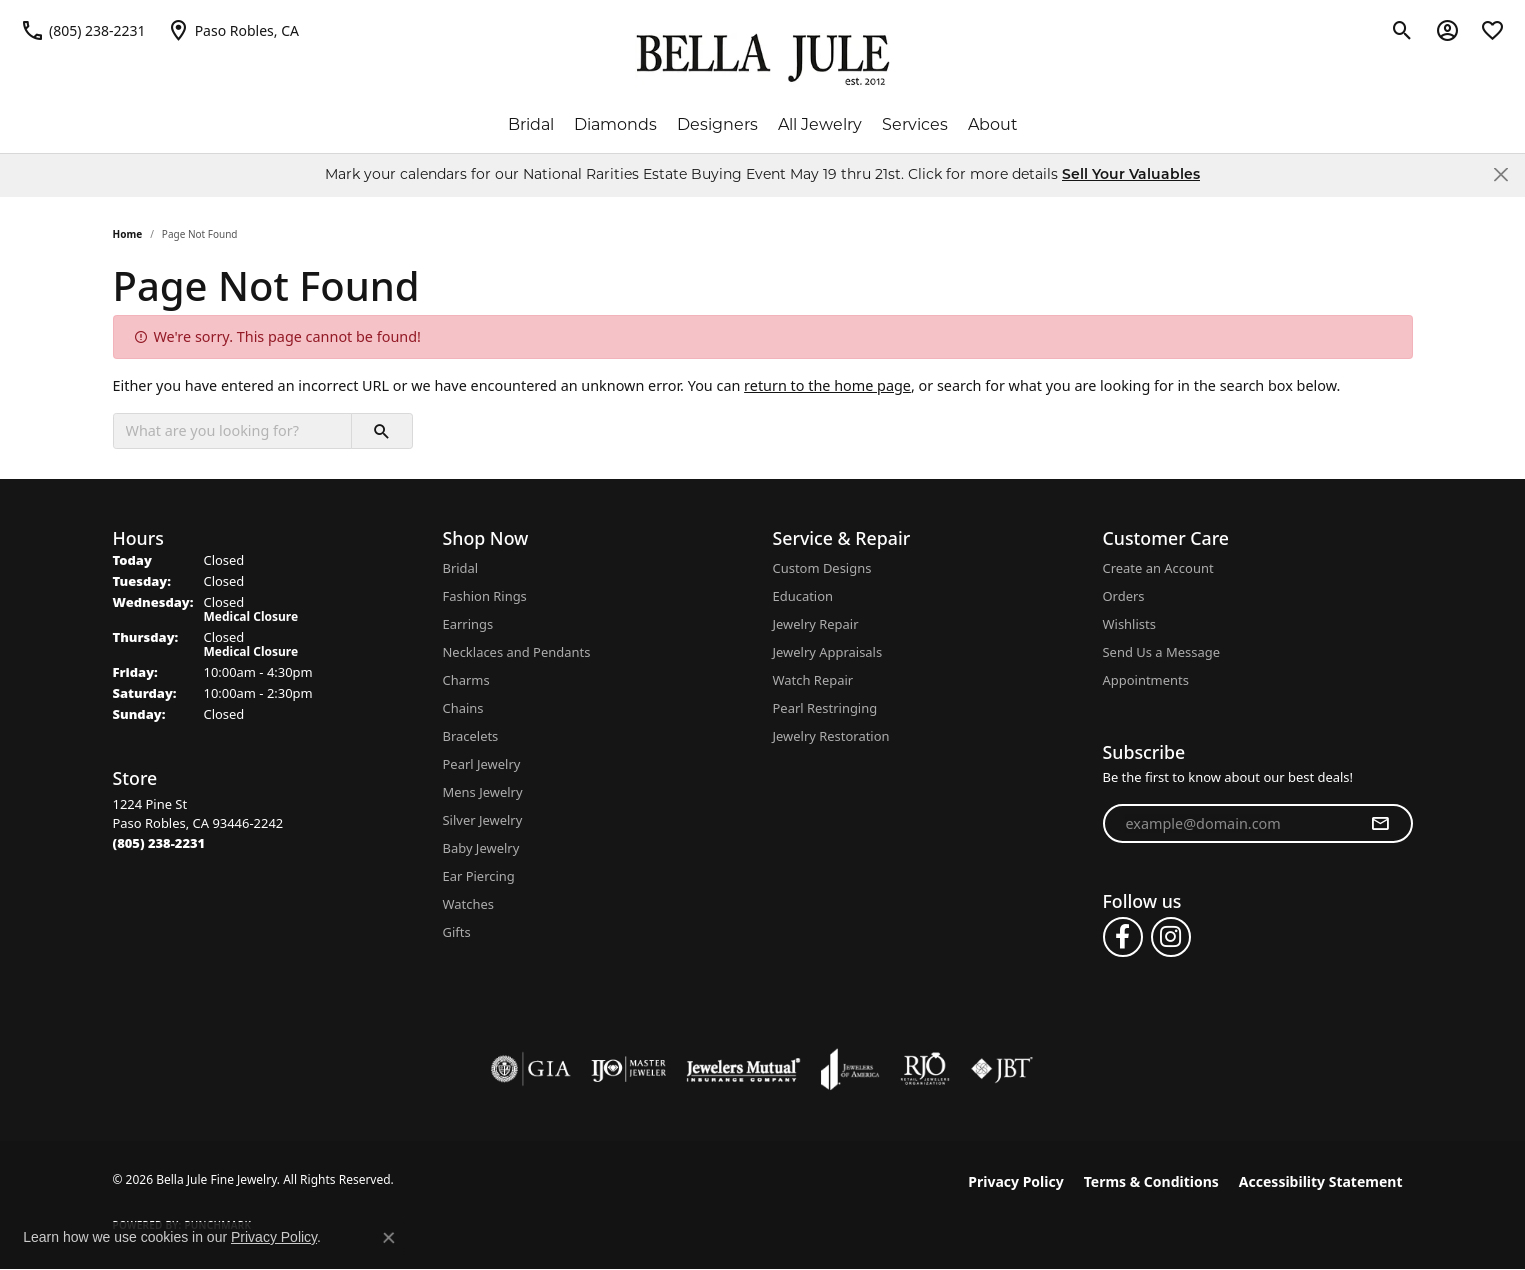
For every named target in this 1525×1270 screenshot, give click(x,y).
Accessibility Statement (1321, 1181)
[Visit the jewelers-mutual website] (743, 1069)
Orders (1124, 596)
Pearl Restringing (825, 708)
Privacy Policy (1015, 1181)
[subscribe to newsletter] (1380, 824)
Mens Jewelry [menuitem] (483, 792)
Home (128, 234)
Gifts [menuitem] (457, 932)
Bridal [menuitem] (461, 568)
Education (803, 596)
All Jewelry (820, 124)
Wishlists (1129, 624)
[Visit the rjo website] (925, 1069)
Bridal (531, 124)
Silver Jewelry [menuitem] (483, 820)
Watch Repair (813, 680)
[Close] (1500, 174)
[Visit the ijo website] (628, 1069)
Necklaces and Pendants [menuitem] (517, 652)
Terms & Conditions (1151, 1181)
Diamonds (615, 124)
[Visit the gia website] (531, 1069)
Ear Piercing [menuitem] (479, 876)
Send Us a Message (1161, 652)
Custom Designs (822, 568)
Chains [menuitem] (463, 708)
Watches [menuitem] (468, 904)
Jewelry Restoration (831, 736)
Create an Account (1158, 568)
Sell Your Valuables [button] (1131, 175)
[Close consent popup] (389, 1238)
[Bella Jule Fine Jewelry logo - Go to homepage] (762, 60)
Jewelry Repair (816, 624)
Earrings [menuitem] (468, 624)
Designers (717, 124)
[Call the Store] (159, 843)
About (993, 124)
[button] (1402, 30)
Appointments (1146, 680)
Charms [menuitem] (466, 680)
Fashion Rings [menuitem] (485, 596)
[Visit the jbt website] (1002, 1069)
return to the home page (827, 385)
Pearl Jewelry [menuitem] (482, 764)
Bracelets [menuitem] (471, 736)
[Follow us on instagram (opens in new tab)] (1171, 937)
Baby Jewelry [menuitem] (481, 848)
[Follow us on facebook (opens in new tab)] (1123, 937)
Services (915, 124)
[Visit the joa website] (850, 1069)
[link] (83, 30)
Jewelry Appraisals (828, 652)
